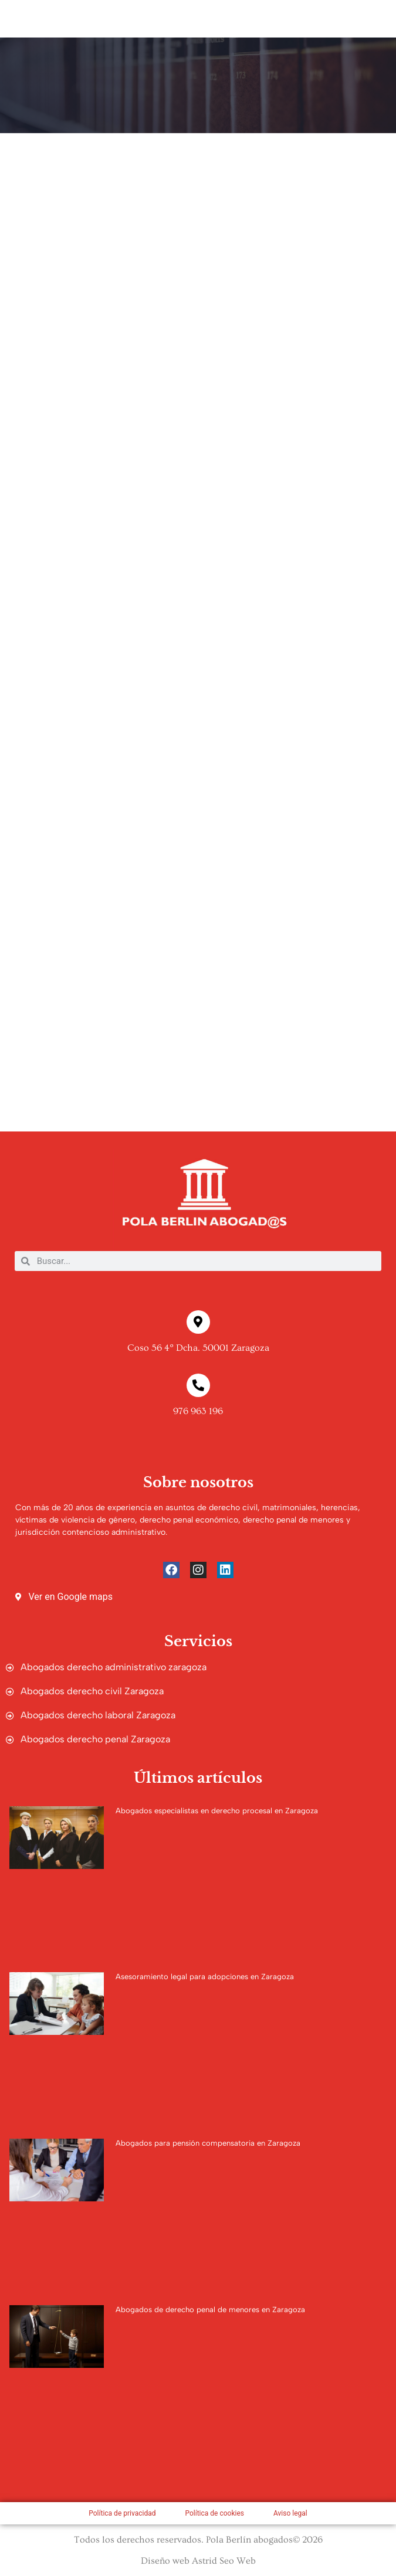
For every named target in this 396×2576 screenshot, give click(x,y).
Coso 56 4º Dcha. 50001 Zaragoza (198, 1348)
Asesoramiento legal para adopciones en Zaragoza (205, 1976)
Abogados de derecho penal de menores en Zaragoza (210, 2309)
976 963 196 (198, 1411)
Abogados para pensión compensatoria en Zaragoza (208, 2143)
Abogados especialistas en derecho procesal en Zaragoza (217, 1810)
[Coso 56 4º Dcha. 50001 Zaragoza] (198, 1322)
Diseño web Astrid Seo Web (198, 2560)
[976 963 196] (198, 1385)
